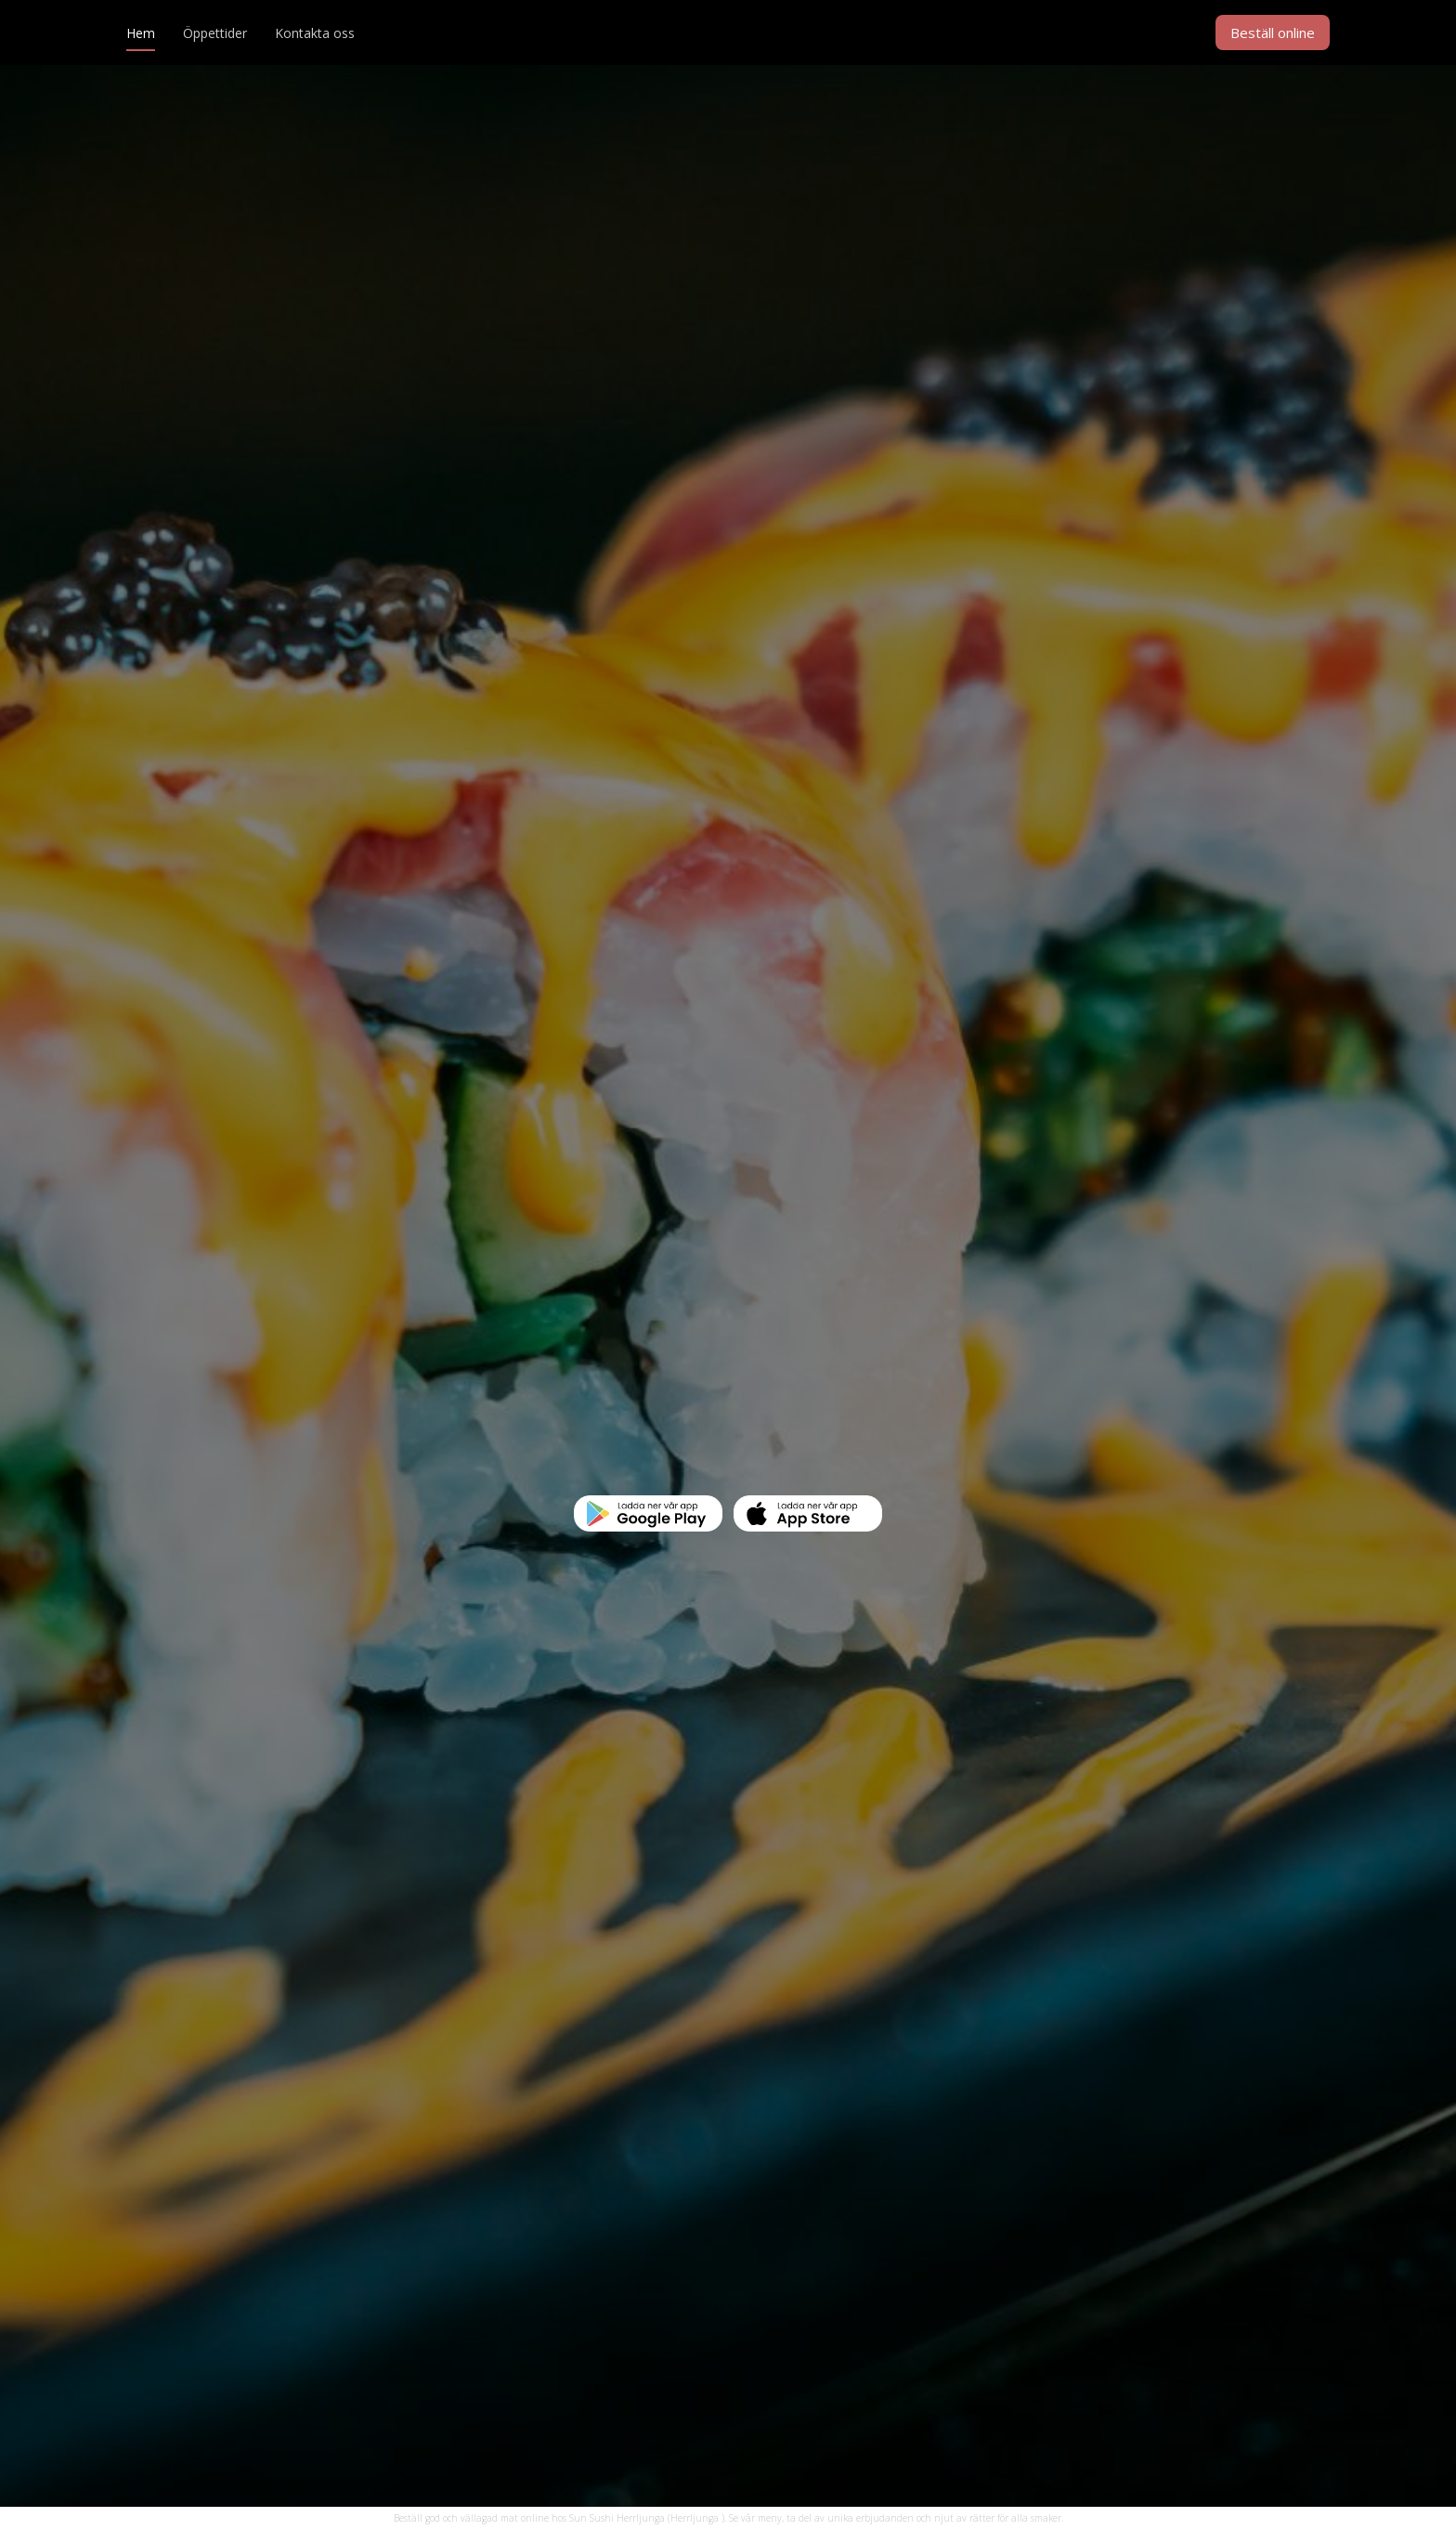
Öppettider (215, 33)
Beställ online (1272, 32)
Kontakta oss (315, 33)
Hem (140, 33)
